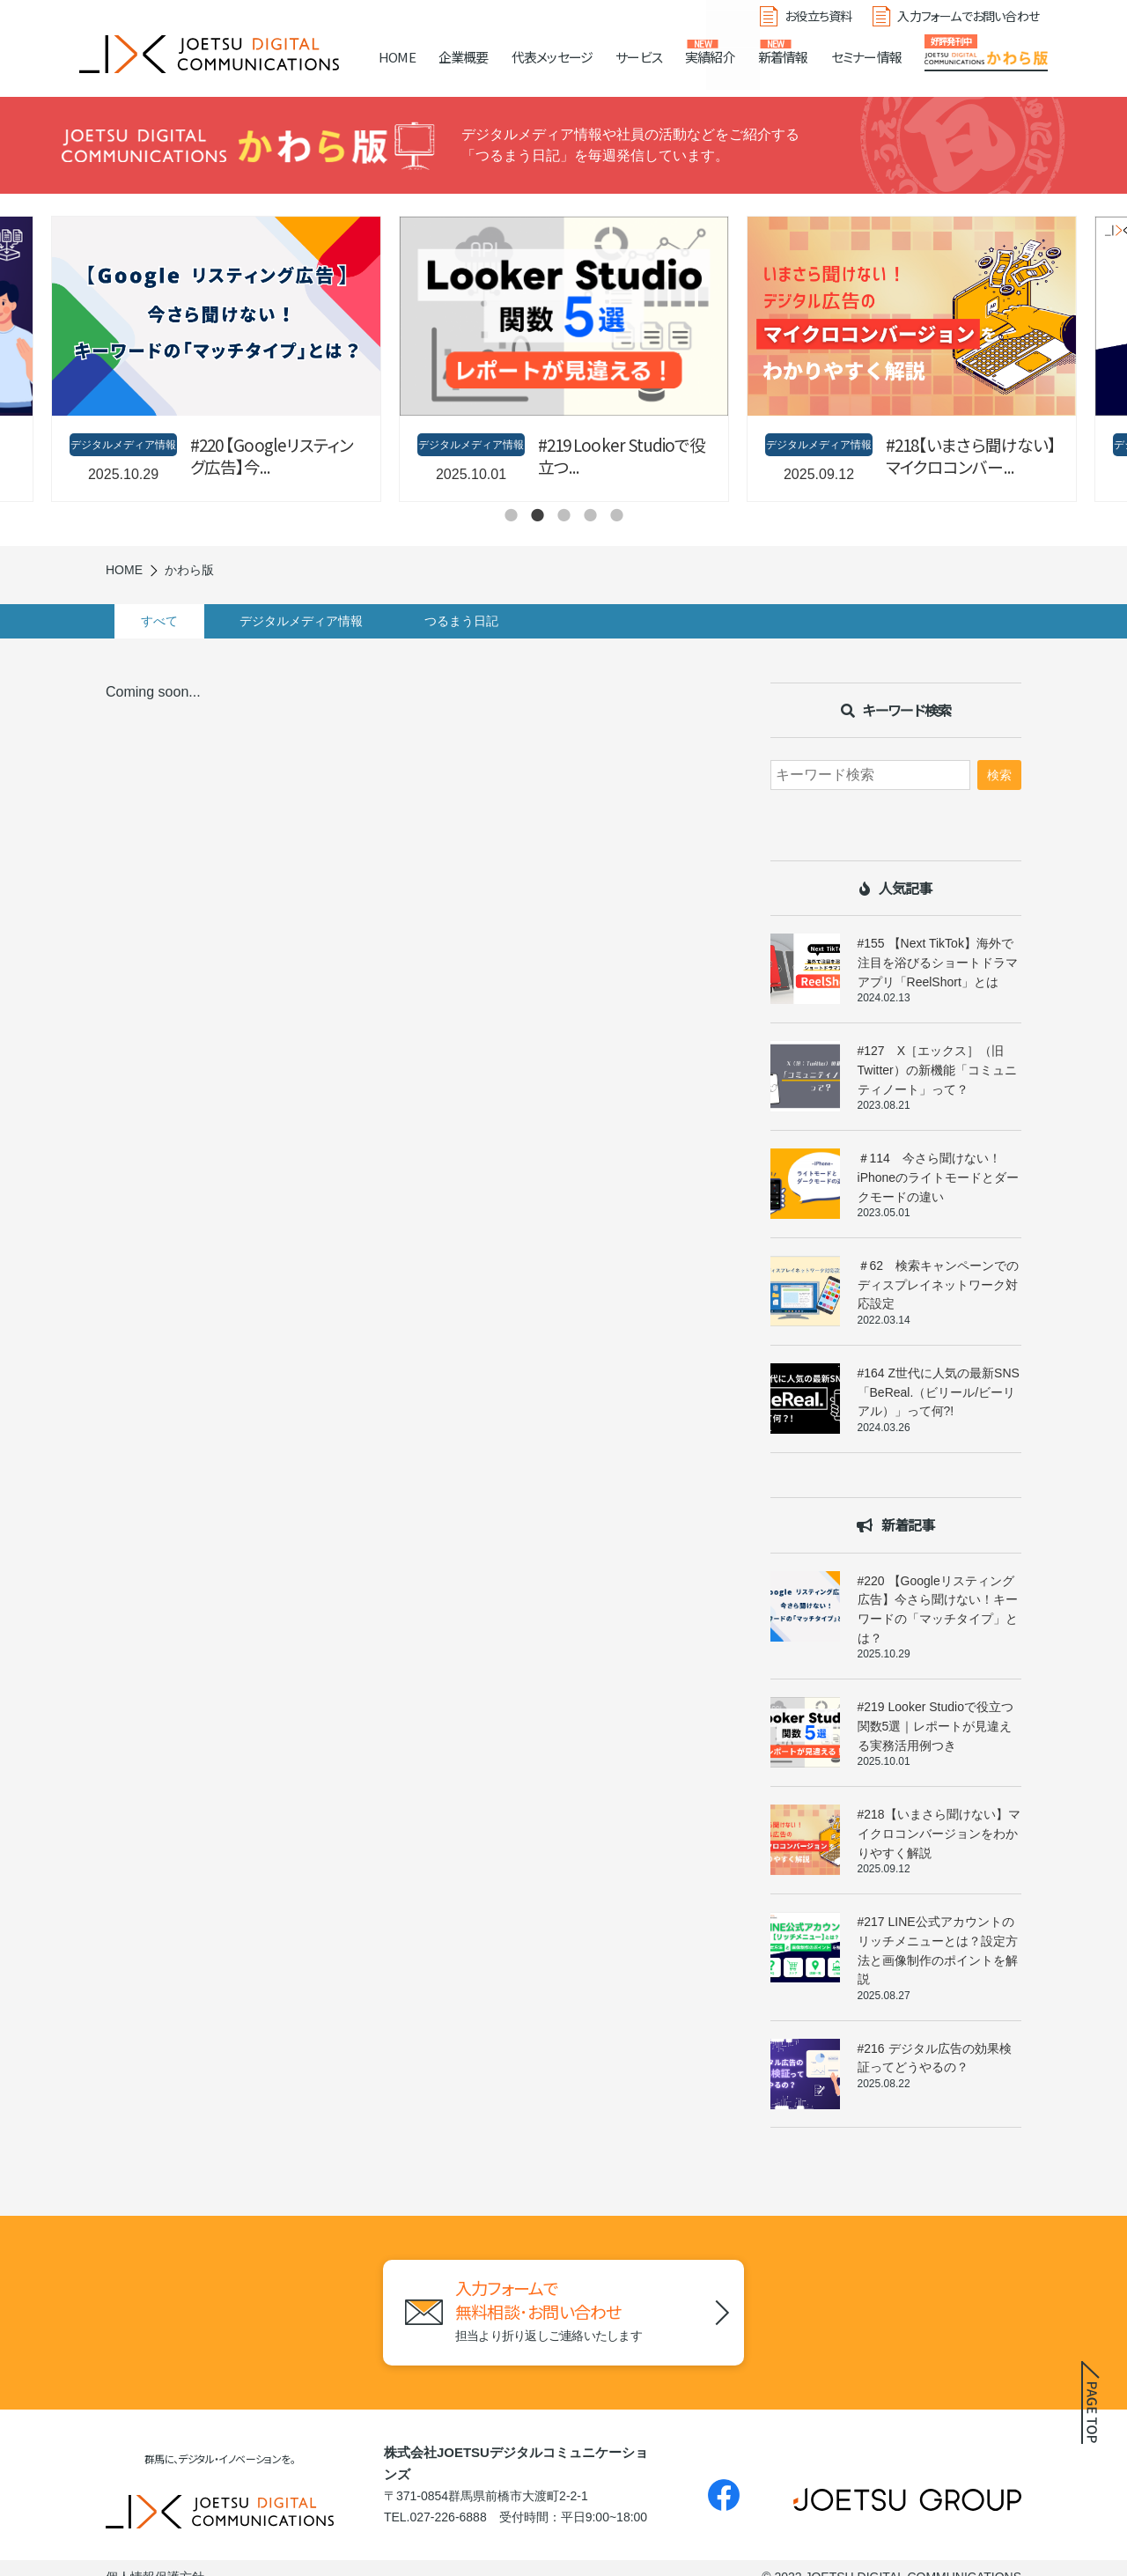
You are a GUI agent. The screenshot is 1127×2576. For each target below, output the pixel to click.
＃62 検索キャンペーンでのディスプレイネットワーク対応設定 (939, 1284)
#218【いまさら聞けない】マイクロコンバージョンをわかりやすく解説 (939, 1833)
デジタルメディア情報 (318, 621)
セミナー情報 (866, 56)
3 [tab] (563, 515)
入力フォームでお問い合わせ (968, 16)
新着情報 (783, 56)
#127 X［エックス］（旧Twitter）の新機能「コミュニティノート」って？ (937, 1070)
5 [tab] (616, 515)
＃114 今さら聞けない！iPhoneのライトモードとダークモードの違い (939, 1177)
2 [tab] (537, 515)
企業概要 (463, 56)
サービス (638, 56)
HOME (397, 56)
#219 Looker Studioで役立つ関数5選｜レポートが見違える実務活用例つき (935, 1726)
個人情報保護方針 (155, 2559)
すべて (168, 621)
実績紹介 (710, 56)
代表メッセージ (552, 56)
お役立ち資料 (817, 16)
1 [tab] (510, 515)
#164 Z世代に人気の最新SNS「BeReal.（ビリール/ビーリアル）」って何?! (939, 1392)
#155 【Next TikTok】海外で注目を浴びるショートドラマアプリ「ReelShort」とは (938, 962)
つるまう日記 (488, 621)
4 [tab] (590, 515)
